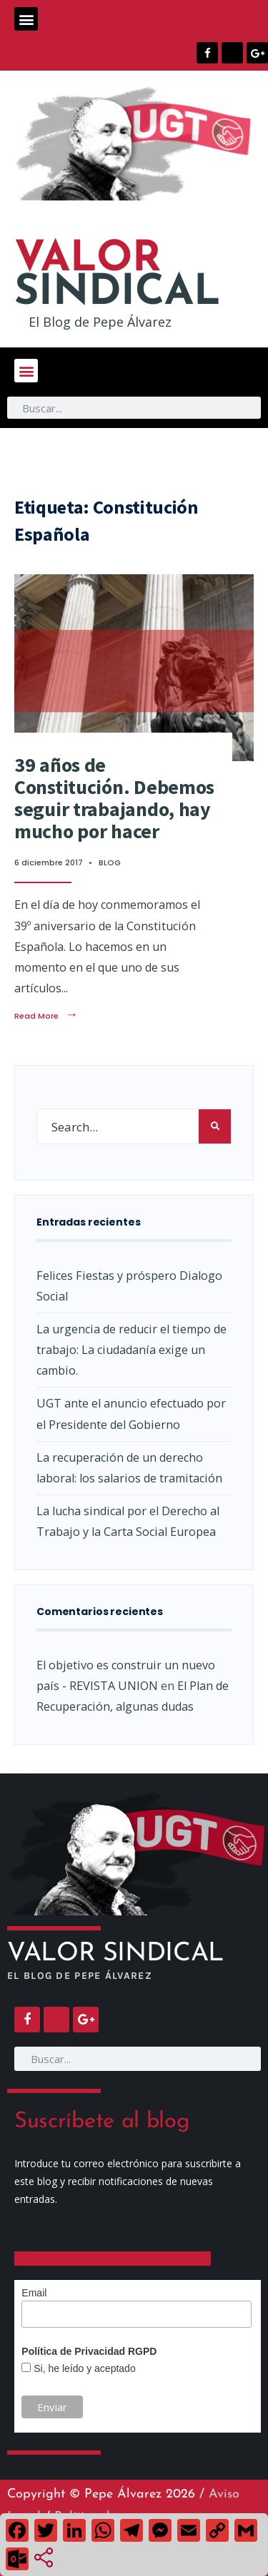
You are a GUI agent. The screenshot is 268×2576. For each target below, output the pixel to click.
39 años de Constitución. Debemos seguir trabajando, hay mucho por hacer (114, 797)
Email (33, 2292)
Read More (46, 1015)
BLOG (110, 862)
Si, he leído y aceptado (83, 2368)
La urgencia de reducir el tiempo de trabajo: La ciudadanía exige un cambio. (131, 1349)
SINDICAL (117, 277)
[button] (26, 19)
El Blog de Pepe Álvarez (100, 321)
